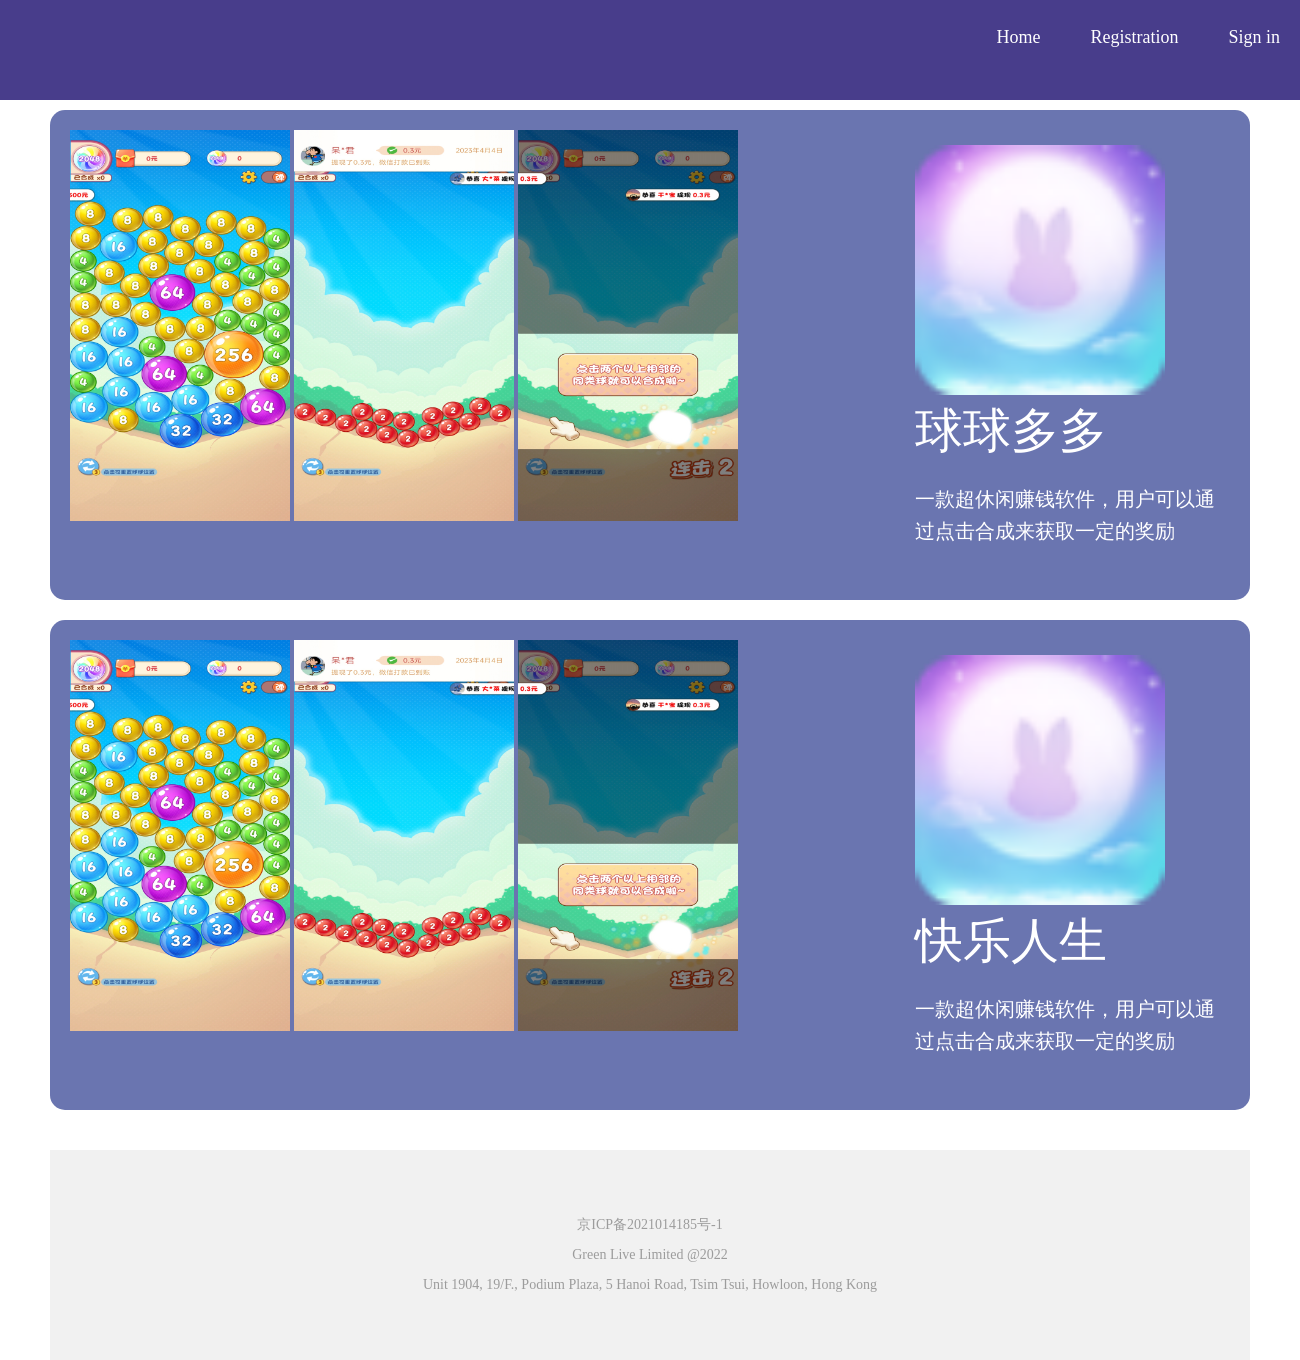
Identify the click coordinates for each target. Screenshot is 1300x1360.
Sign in (1254, 37)
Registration (1134, 37)
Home (1018, 37)
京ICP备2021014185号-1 (649, 1224)
